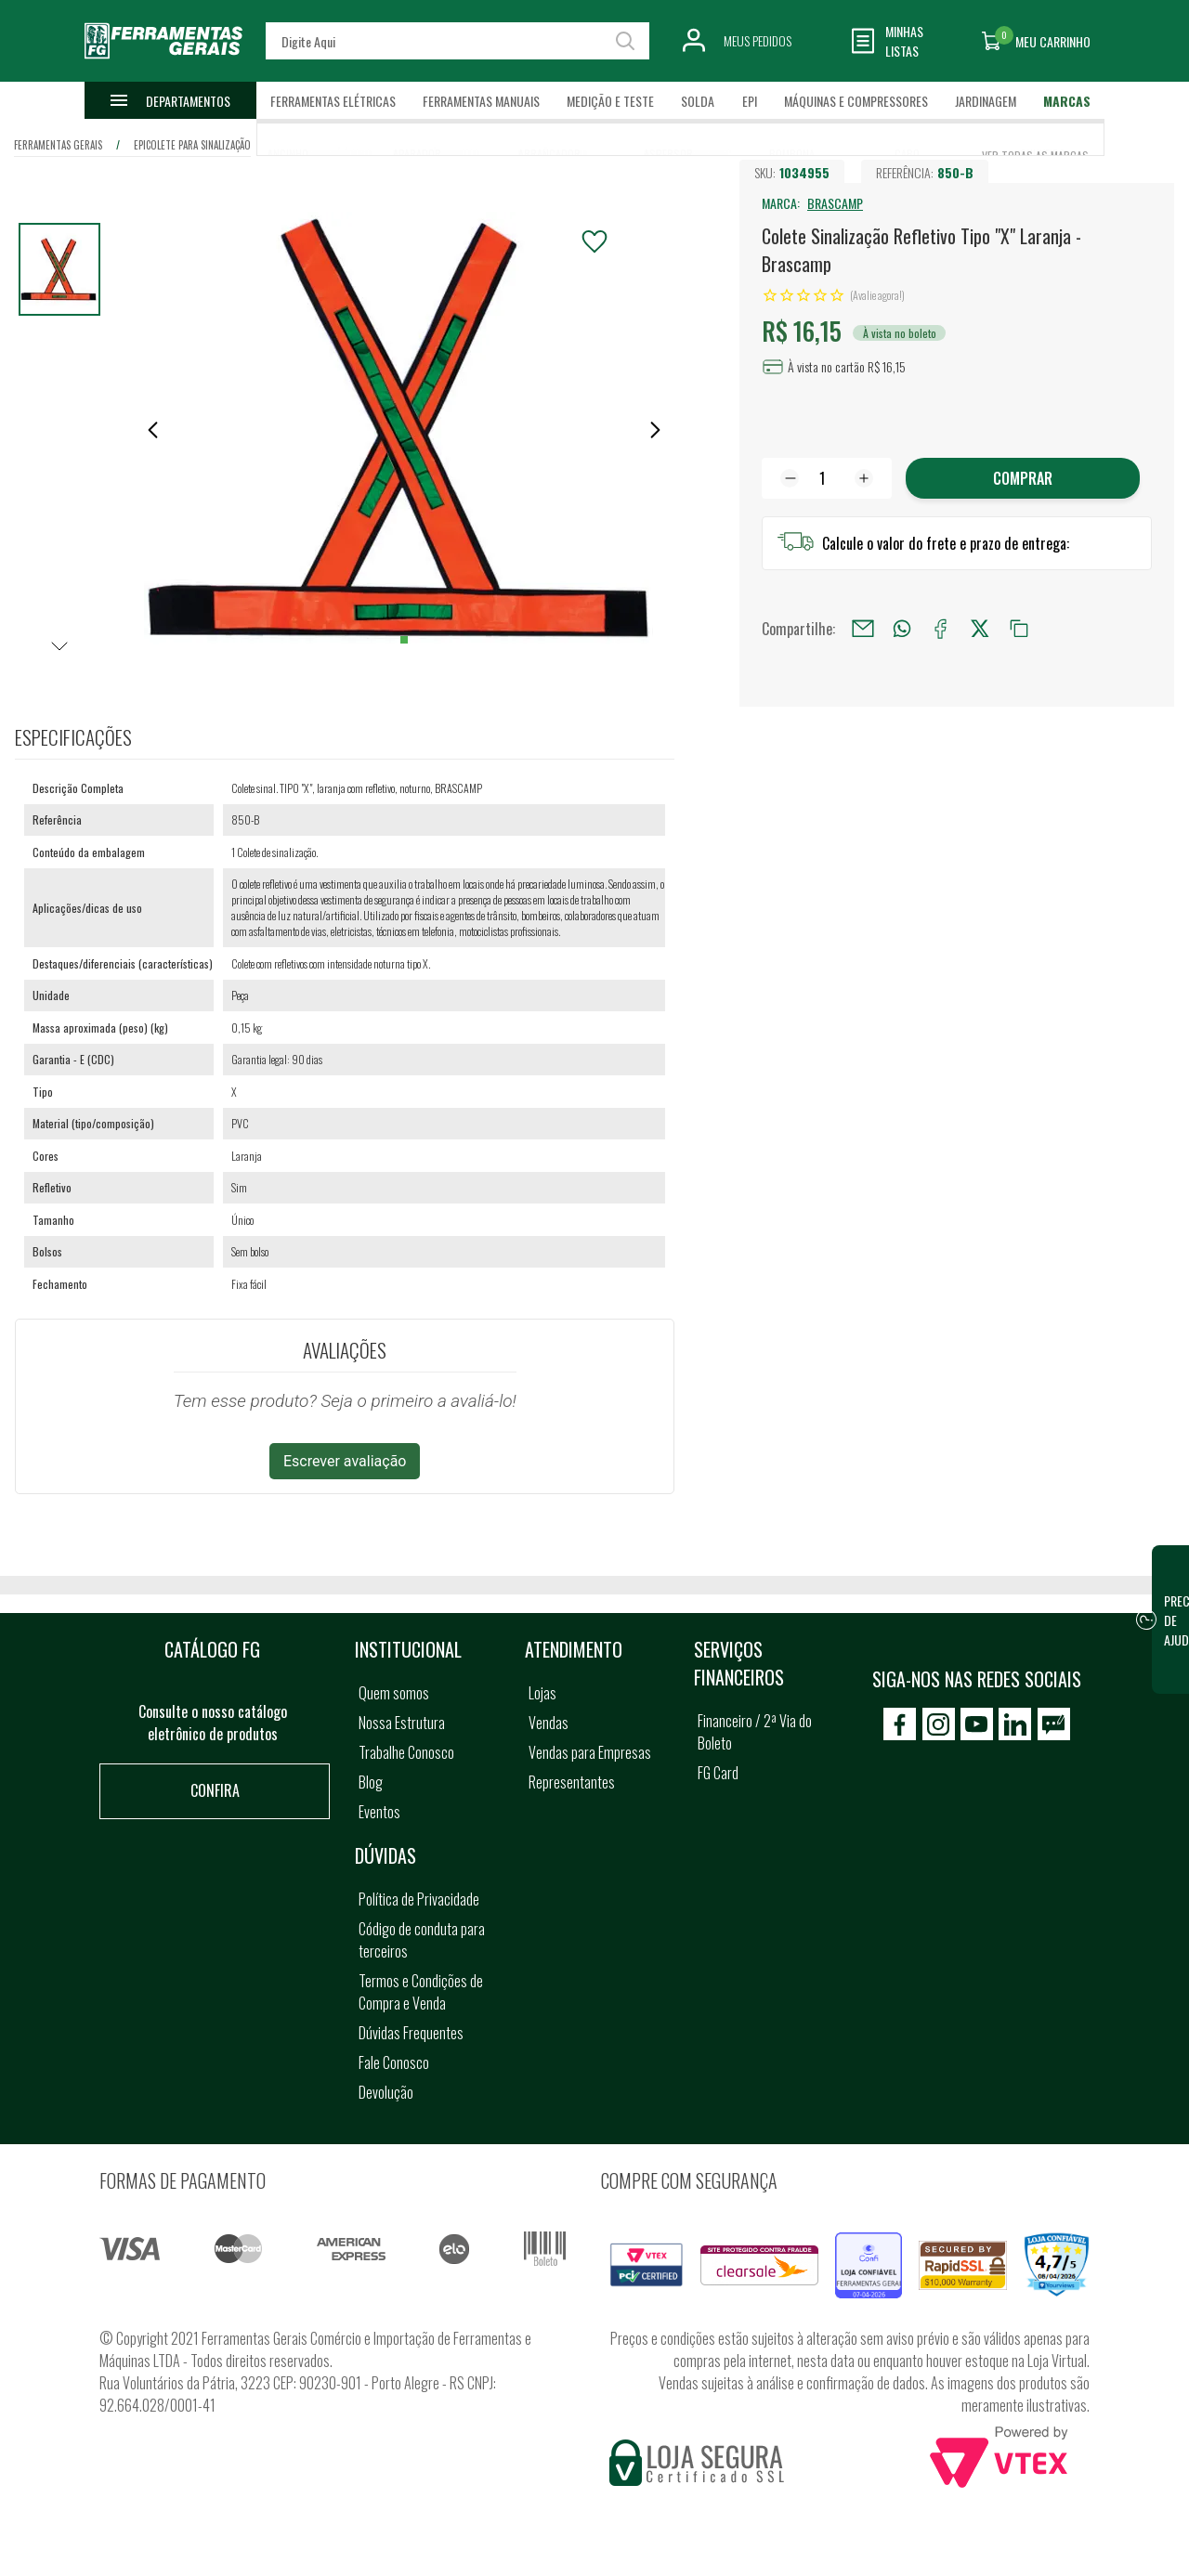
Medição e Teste (610, 101)
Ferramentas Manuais (481, 101)
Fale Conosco (394, 2062)
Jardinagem (985, 101)
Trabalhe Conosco (406, 1752)
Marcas (1067, 101)
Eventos (379, 1812)
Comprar (1022, 478)
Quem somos (394, 1693)
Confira (215, 1790)
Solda (697, 101)
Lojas (542, 1693)
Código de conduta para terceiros (422, 1940)
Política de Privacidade (419, 1899)
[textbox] (457, 40)
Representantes (572, 1782)
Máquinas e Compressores (856, 101)
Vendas (548, 1722)
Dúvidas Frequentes (411, 2033)
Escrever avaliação (345, 1461)
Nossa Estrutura (402, 1722)
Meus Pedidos (757, 40)
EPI (749, 101)
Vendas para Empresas (590, 1752)
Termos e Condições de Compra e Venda (421, 1992)
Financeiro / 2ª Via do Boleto (755, 1732)
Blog (371, 1782)
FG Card (718, 1773)
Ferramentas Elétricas (333, 101)
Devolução (386, 2092)
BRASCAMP (835, 203)
